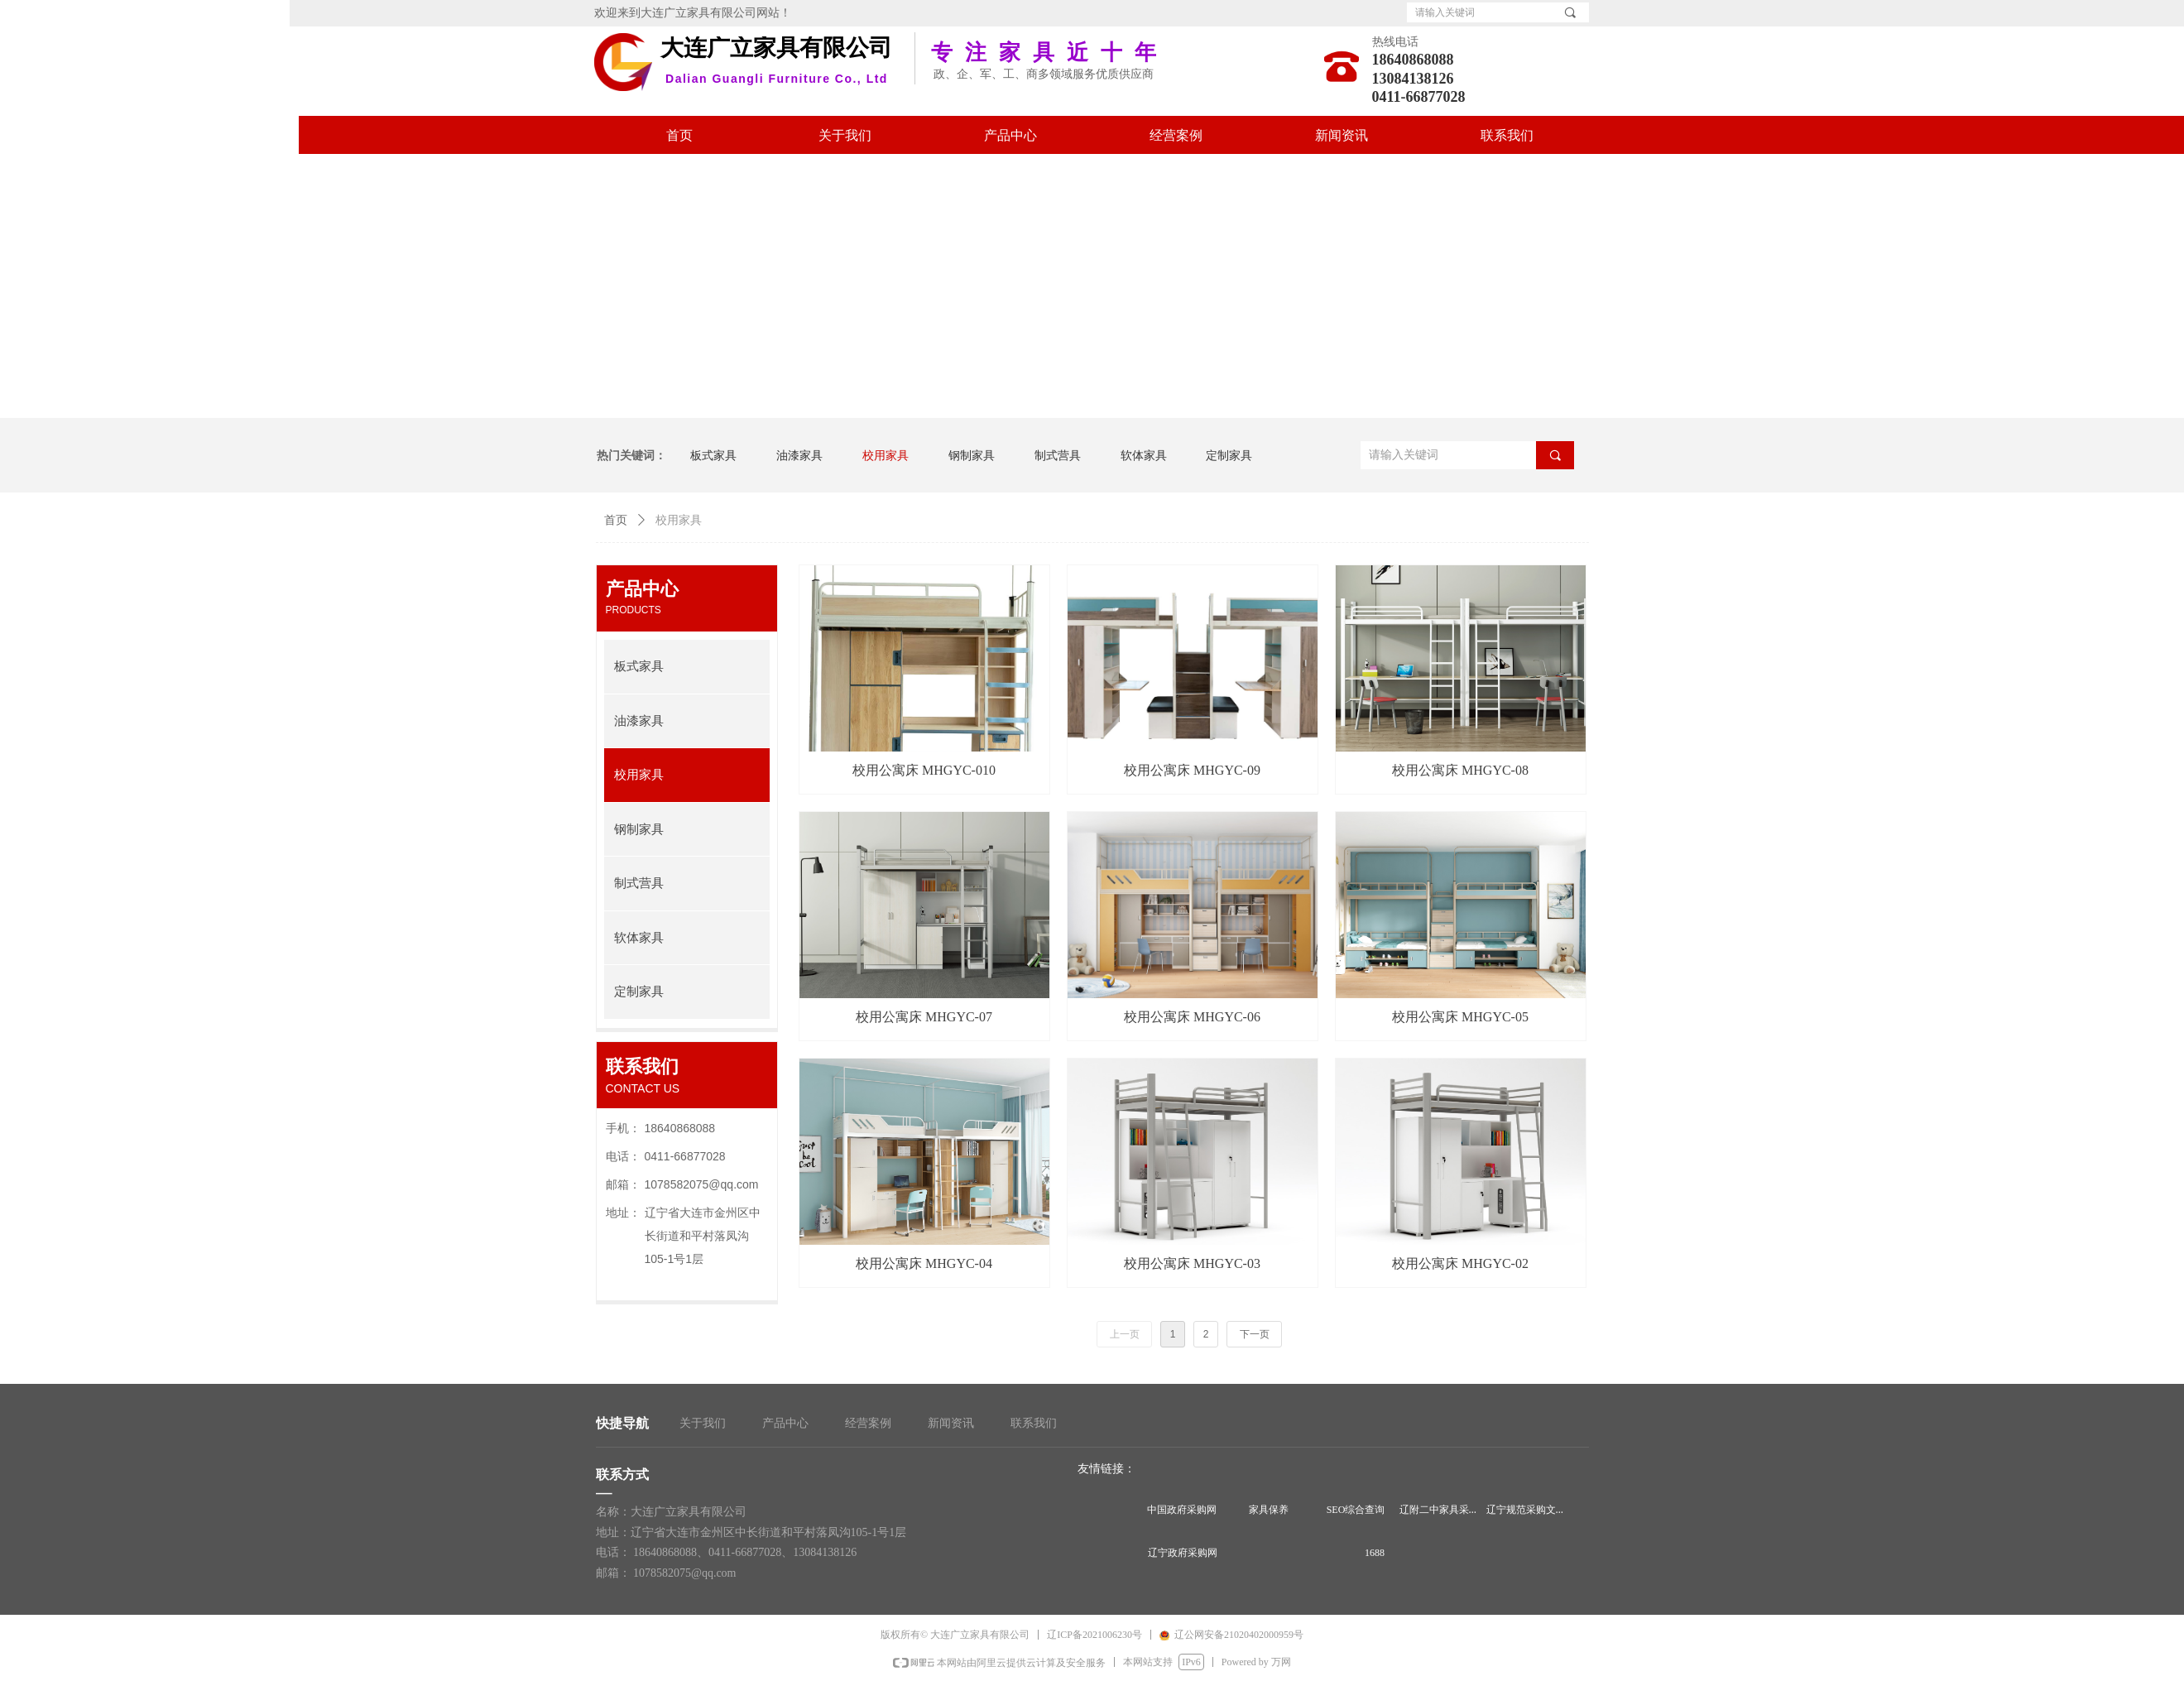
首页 (615, 520)
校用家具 (639, 774)
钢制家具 (639, 829)
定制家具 (639, 991)
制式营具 (639, 883)
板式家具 (639, 666)
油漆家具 (639, 721)
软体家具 (639, 937)
